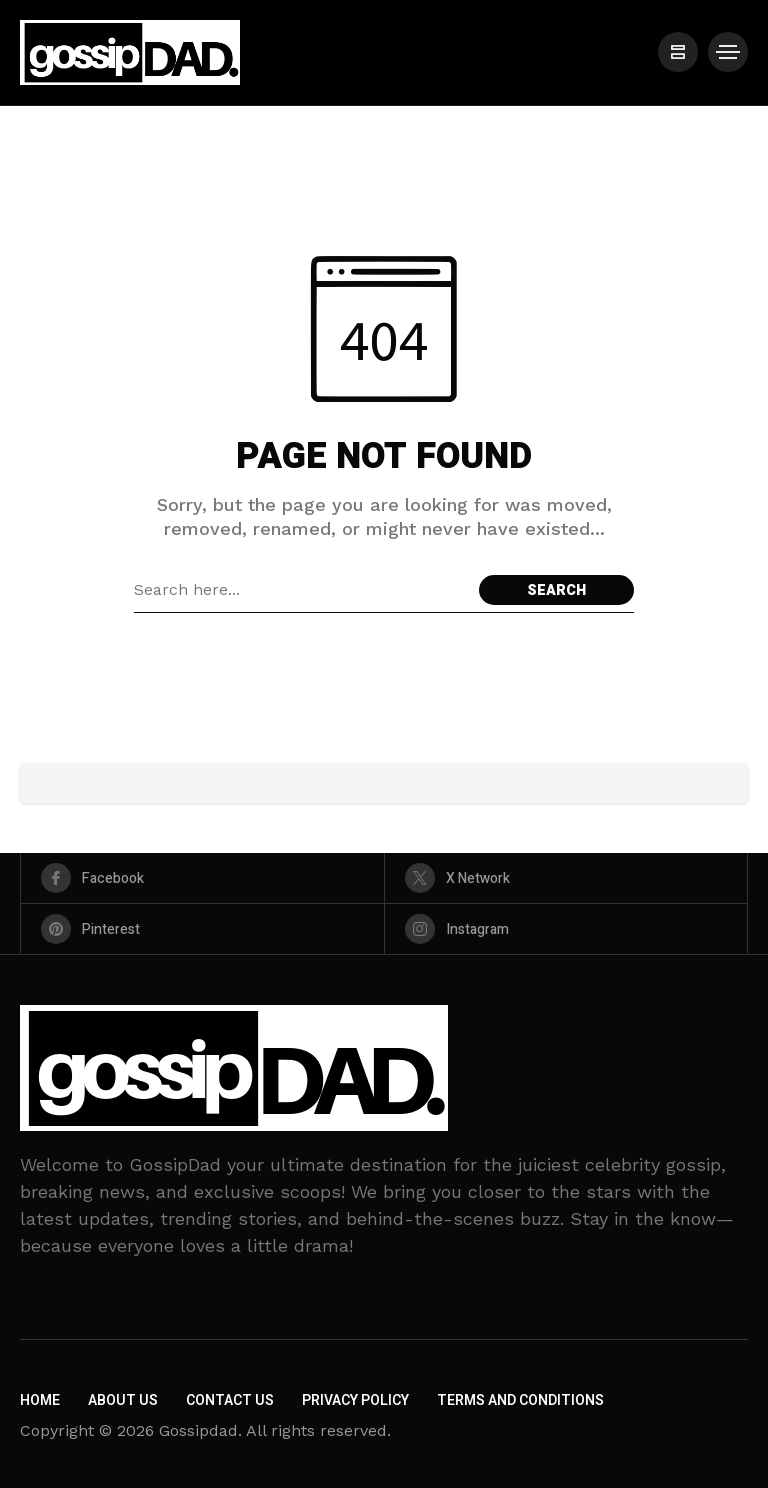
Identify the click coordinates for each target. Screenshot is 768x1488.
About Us (123, 1400)
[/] (678, 52)
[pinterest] (202, 929)
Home (40, 1400)
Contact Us (230, 1400)
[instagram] (566, 929)
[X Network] (566, 878)
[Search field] (301, 590)
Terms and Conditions (520, 1400)
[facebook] (202, 878)
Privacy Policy (355, 1400)
